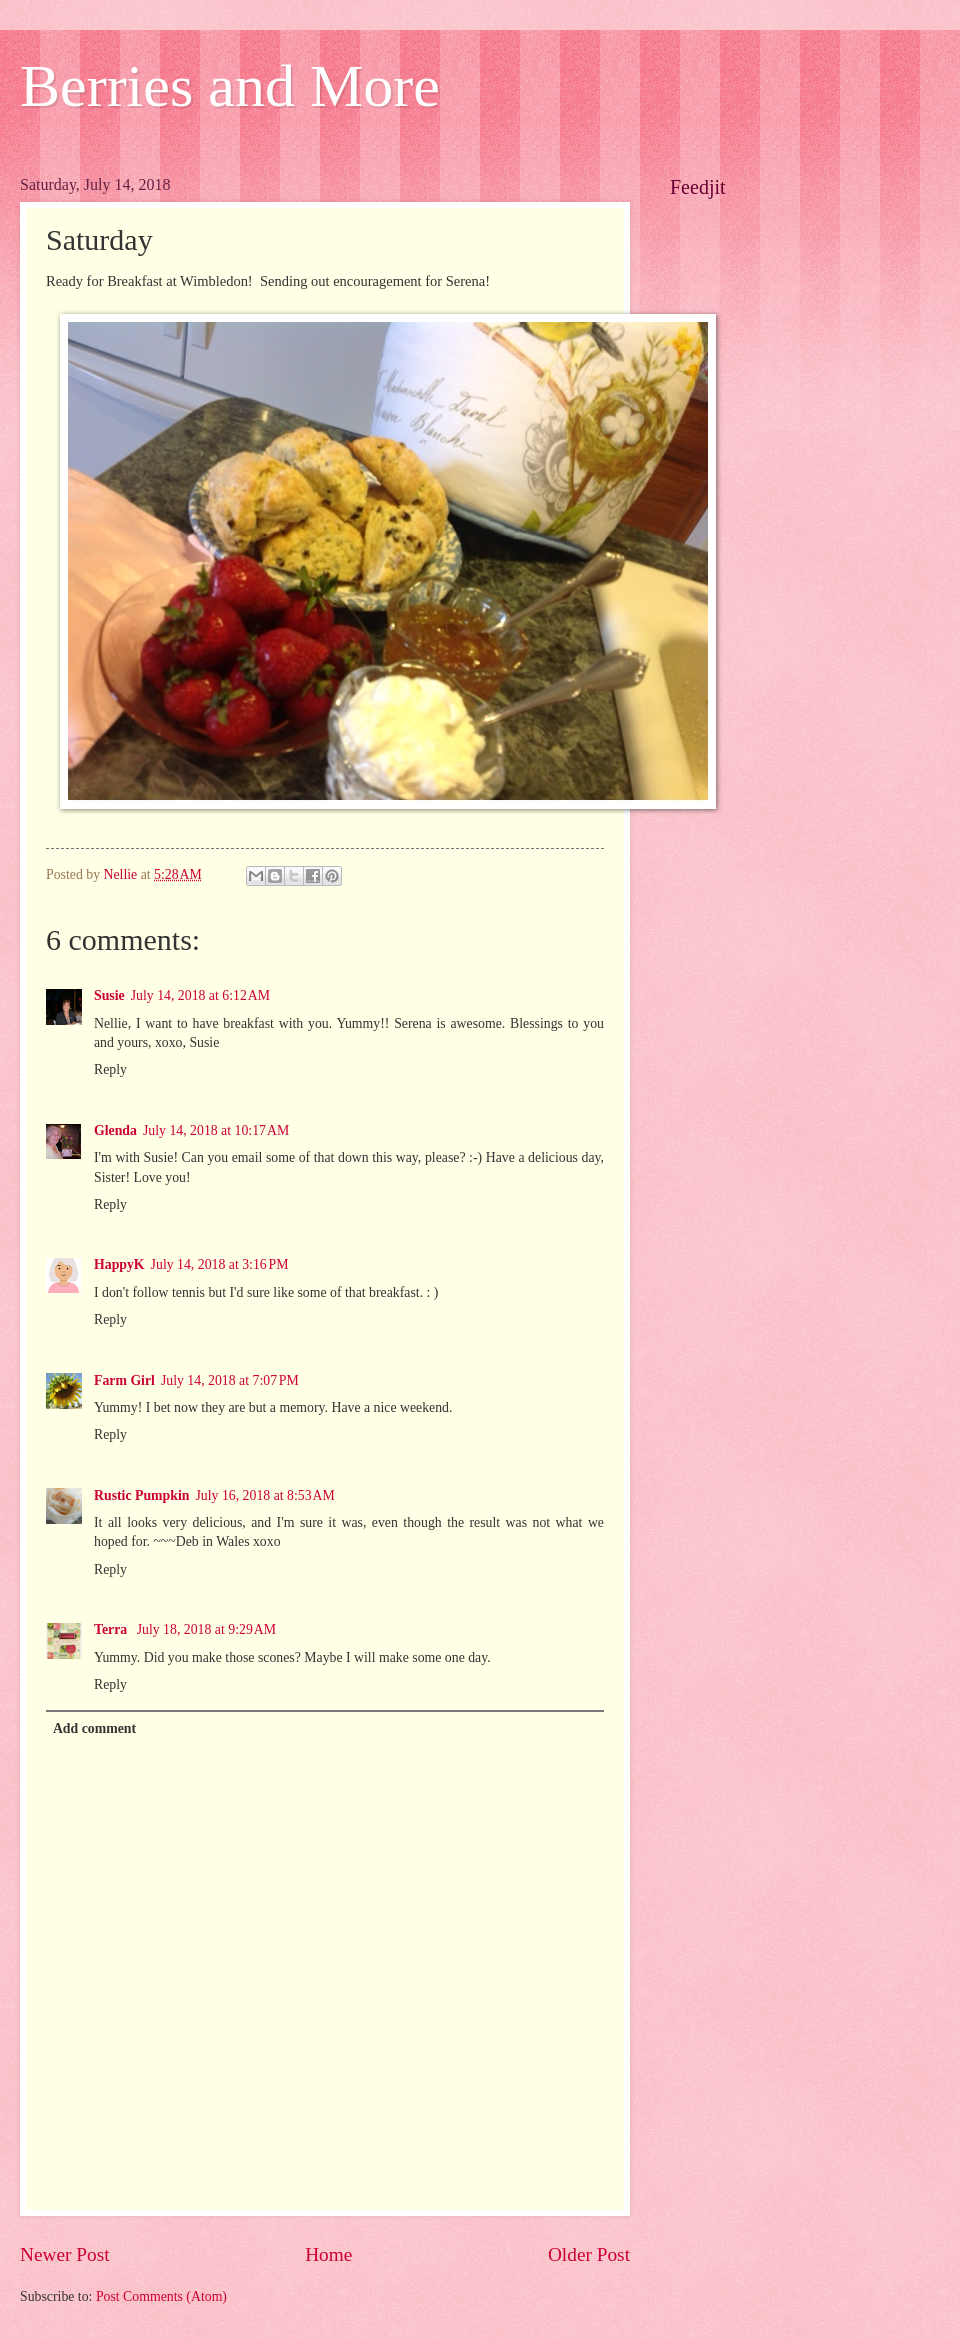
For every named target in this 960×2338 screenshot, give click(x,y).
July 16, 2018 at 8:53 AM (264, 1495)
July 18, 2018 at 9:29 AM (206, 1629)
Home (328, 2254)
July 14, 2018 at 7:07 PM (230, 1380)
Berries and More (230, 86)
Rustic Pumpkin (141, 1495)
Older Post (589, 2254)
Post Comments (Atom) (161, 2296)
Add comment (94, 1728)
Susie (109, 995)
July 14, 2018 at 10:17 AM (216, 1130)
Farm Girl (124, 1380)
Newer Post (65, 2254)
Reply (110, 1069)
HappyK (119, 1264)
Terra (112, 1629)
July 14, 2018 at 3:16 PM (220, 1264)
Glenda (115, 1130)
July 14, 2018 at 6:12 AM (200, 995)
